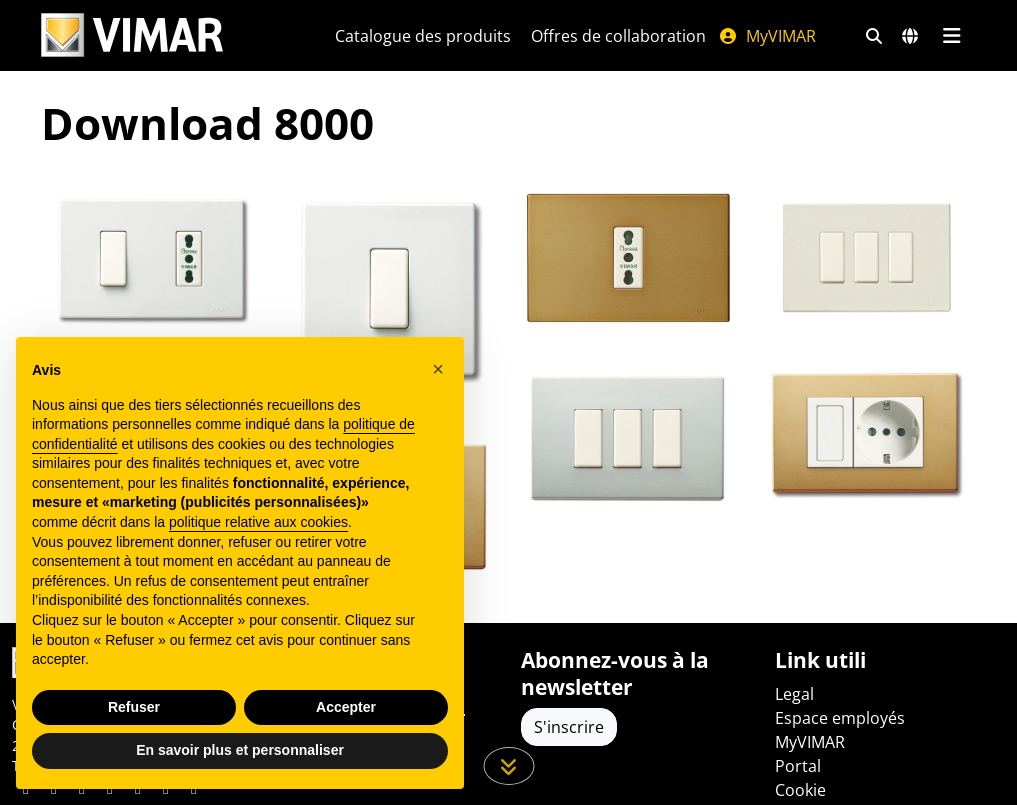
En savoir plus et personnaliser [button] (240, 750)
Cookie (800, 790)
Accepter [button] (346, 707)
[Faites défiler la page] (508, 766)
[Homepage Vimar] (164, 35)
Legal (794, 694)
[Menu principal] (952, 36)
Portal (798, 766)
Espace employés (840, 718)
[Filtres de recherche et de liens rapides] (874, 36)
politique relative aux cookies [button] (258, 522)
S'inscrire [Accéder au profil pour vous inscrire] (569, 727)
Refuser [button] (134, 707)
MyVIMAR (767, 36)
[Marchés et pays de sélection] (910, 36)
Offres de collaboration (618, 36)
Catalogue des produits (423, 36)
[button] (438, 369)
